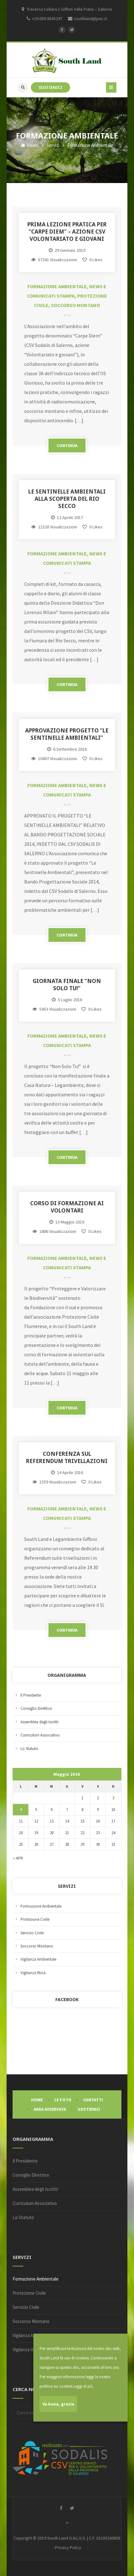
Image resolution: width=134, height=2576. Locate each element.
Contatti (93, 2100)
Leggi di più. (83, 2386)
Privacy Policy (68, 2547)
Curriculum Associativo (40, 1735)
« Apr (18, 1858)
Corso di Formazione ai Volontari (67, 1207)
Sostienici (89, 2109)
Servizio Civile (32, 1933)
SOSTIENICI (50, 87)
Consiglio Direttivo (36, 1708)
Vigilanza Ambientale (38, 1959)
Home (30, 145)
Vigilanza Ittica (33, 1972)
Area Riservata (50, 2109)
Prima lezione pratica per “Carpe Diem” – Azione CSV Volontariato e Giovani (67, 231)
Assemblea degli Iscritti (39, 1722)
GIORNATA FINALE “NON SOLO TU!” (67, 984)
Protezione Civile (34, 1919)
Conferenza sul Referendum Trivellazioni (67, 1457)
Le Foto (62, 2100)
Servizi (53, 145)
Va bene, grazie (58, 2404)
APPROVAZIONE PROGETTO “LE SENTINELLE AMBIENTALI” (67, 734)
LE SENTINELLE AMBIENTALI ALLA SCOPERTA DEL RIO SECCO (67, 499)
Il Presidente (30, 1695)
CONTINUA (67, 445)
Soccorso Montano (75, 305)
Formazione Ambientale (57, 286)
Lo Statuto (29, 1748)
